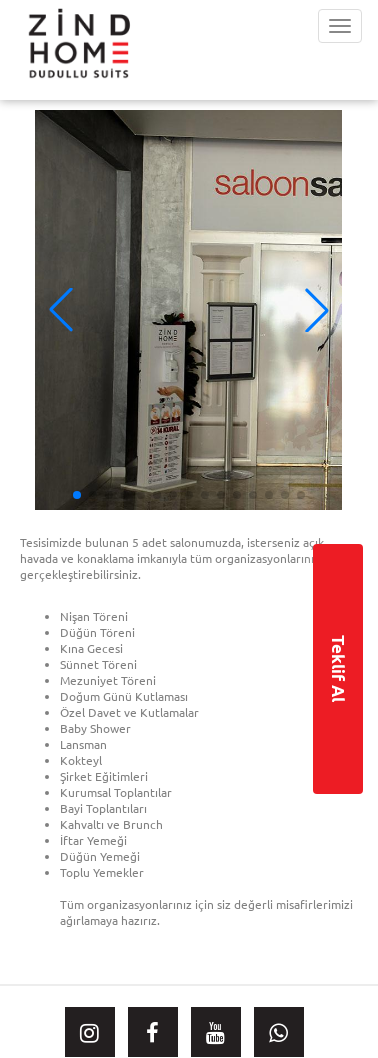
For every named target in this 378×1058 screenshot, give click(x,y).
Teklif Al (338, 668)
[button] (317, 310)
